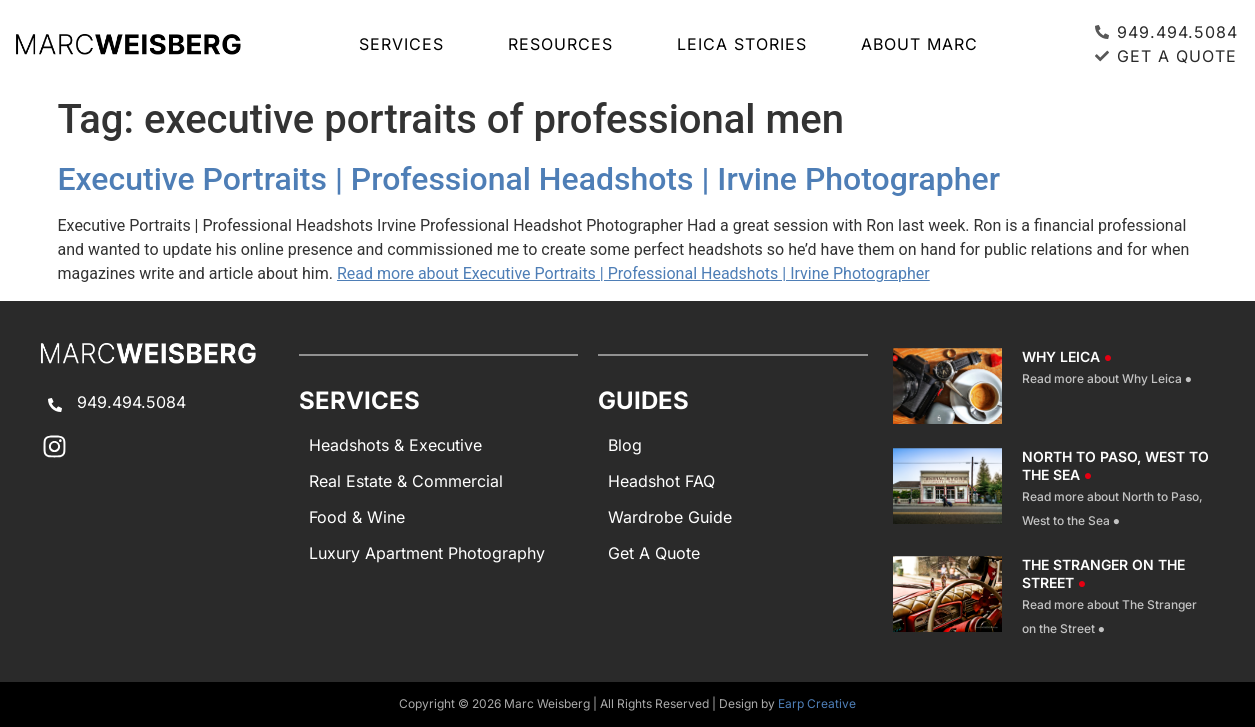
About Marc (919, 44)
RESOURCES (565, 44)
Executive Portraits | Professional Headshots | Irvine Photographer (529, 179)
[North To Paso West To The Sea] (947, 490)
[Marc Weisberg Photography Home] (128, 44)
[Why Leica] (947, 386)
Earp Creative (817, 703)
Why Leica (1067, 356)
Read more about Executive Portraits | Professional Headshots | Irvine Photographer (633, 273)
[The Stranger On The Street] (947, 598)
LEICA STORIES (742, 44)
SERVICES (406, 44)
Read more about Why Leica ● (1107, 378)
